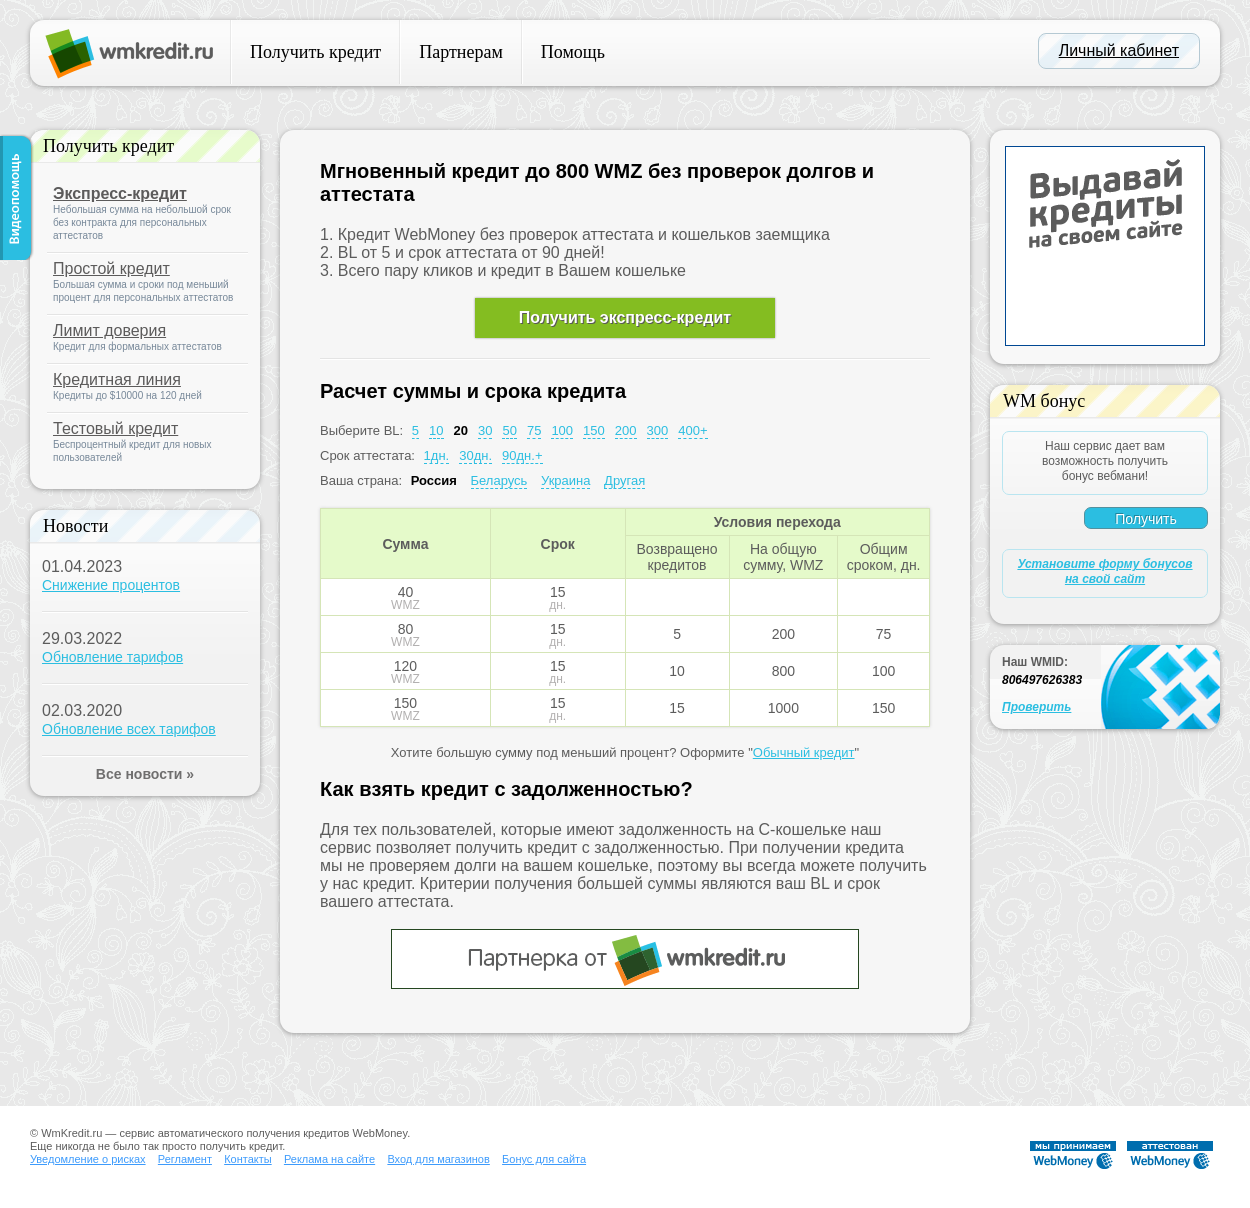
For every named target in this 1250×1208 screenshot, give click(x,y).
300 (658, 430)
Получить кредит (315, 52)
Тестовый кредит (115, 428)
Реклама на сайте (329, 1159)
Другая (624, 480)
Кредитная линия (117, 379)
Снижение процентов (111, 585)
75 (534, 430)
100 (562, 430)
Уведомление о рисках (88, 1159)
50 (509, 430)
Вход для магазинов (438, 1159)
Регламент (185, 1159)
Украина (566, 480)
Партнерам (461, 52)
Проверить (1036, 707)
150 (594, 430)
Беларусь (499, 480)
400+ (692, 430)
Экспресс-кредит (120, 193)
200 (626, 430)
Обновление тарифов (112, 657)
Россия (434, 480)
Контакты (248, 1159)
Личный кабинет (1119, 50)
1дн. (437, 455)
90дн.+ (522, 455)
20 (461, 430)
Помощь (573, 52)
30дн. (475, 455)
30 (485, 430)
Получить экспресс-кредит (625, 317)
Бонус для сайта (544, 1159)
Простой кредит (111, 268)
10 (436, 430)
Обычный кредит (804, 752)
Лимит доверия (109, 330)
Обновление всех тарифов (129, 729)
